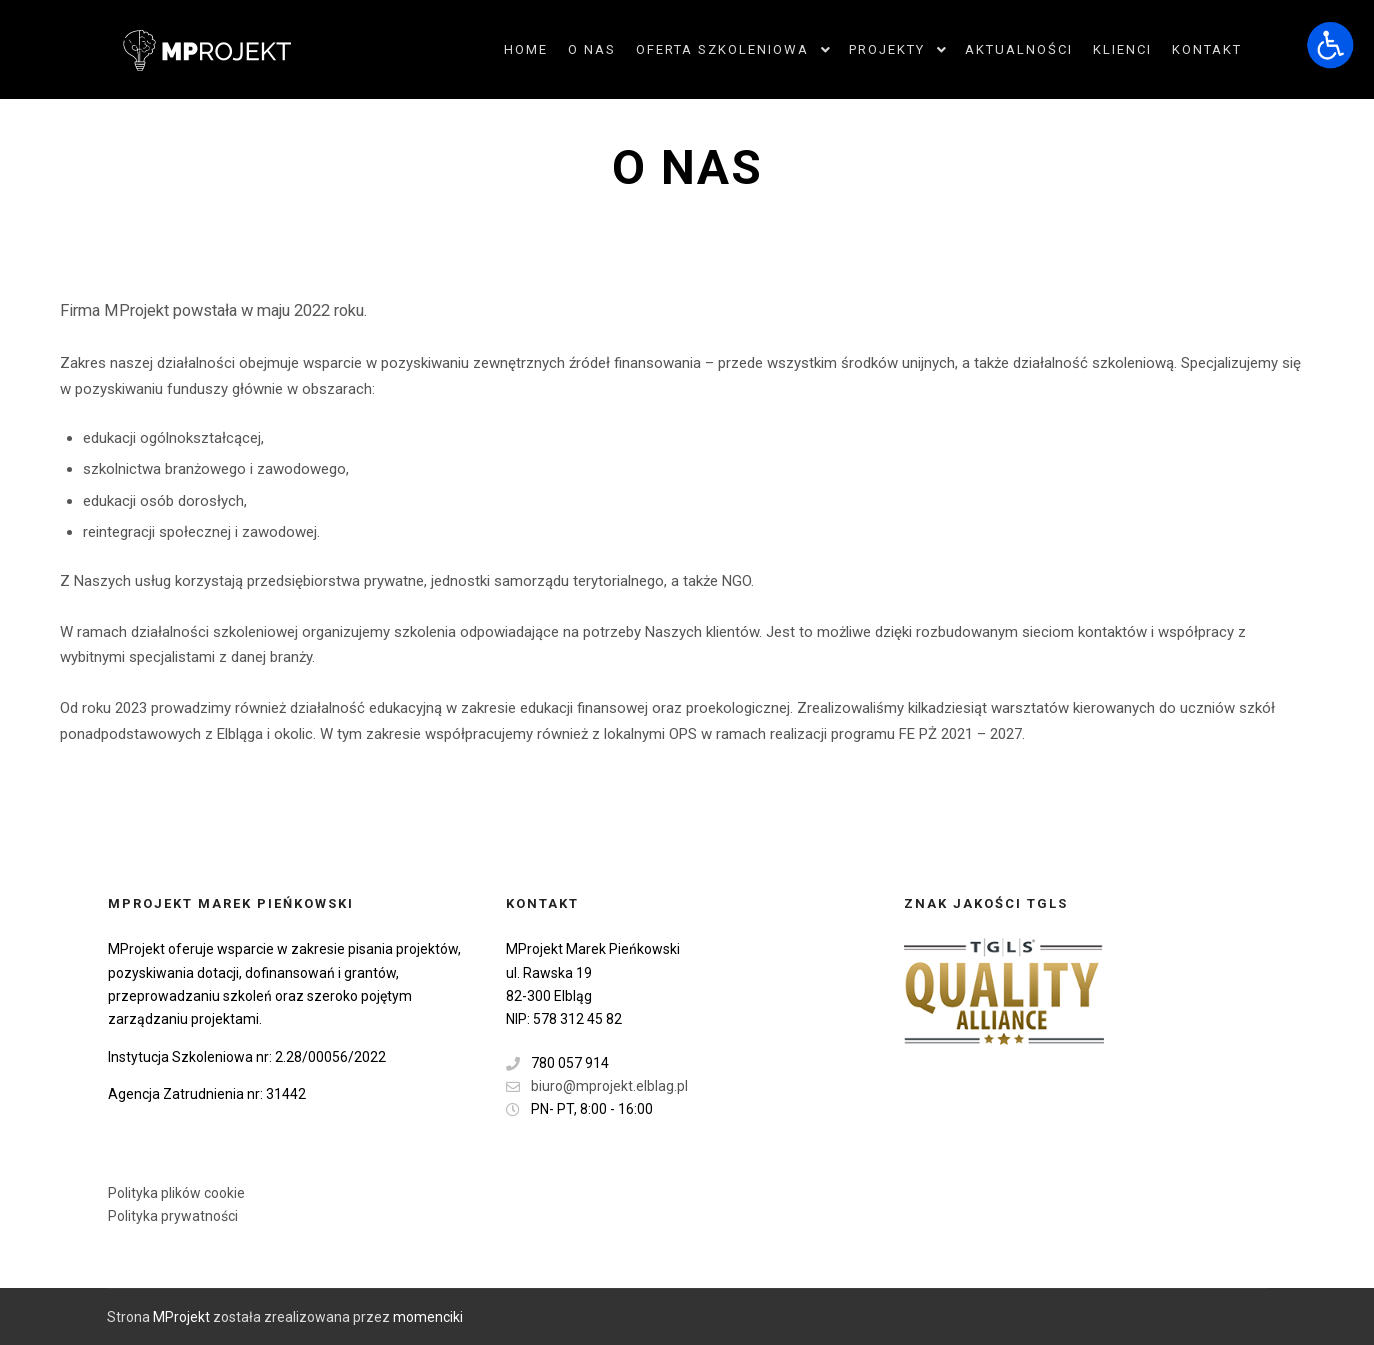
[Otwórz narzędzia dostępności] (1330, 44)
